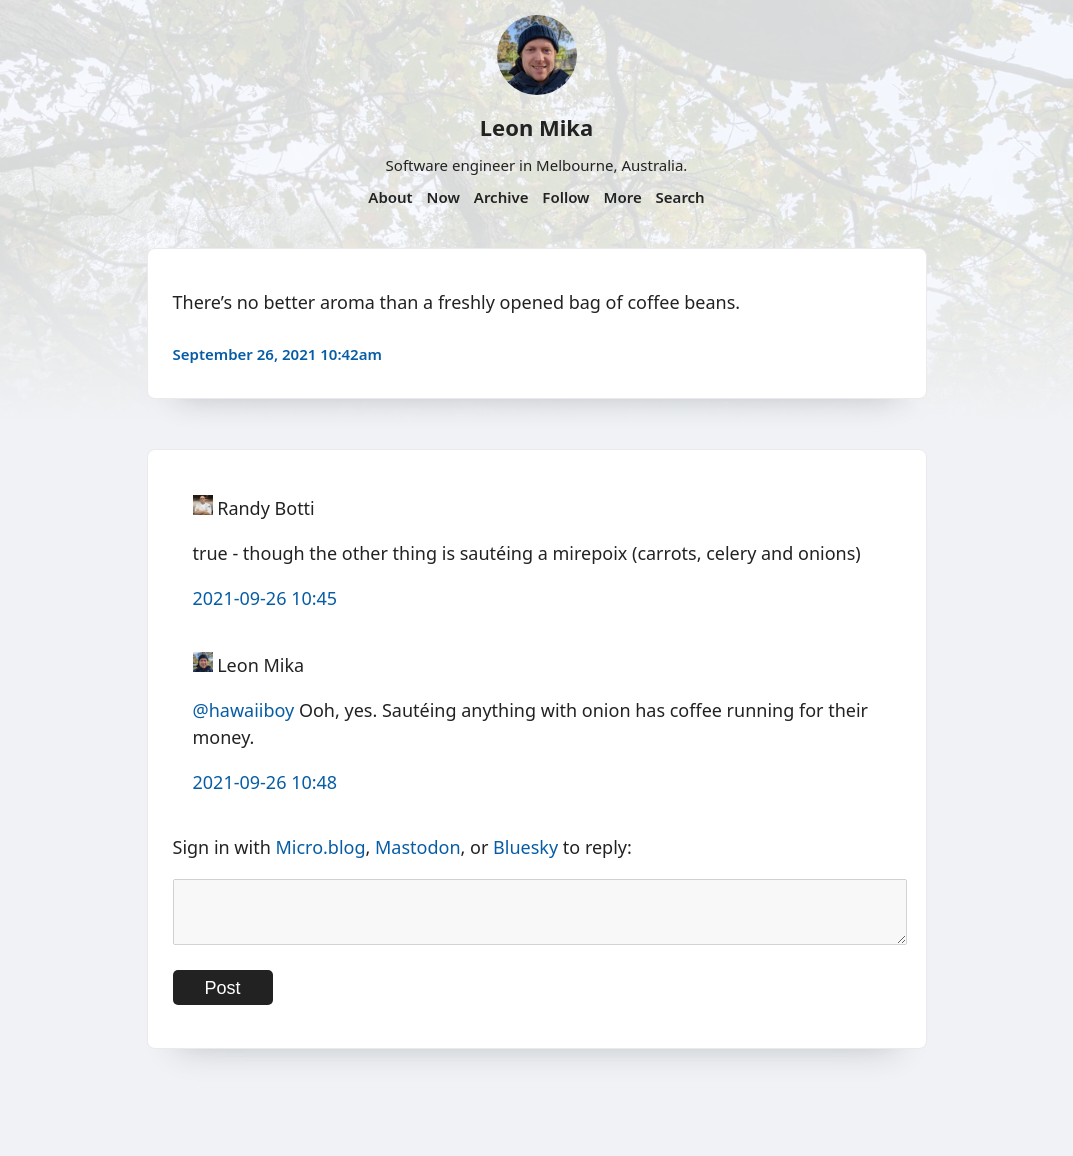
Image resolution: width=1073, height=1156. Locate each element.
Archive (501, 197)
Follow (565, 197)
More (622, 197)
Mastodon (418, 847)
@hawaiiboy (244, 710)
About (390, 197)
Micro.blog (320, 847)
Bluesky (525, 847)
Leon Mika (536, 127)
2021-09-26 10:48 (265, 782)
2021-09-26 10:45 (265, 598)
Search (680, 197)
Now (443, 197)
